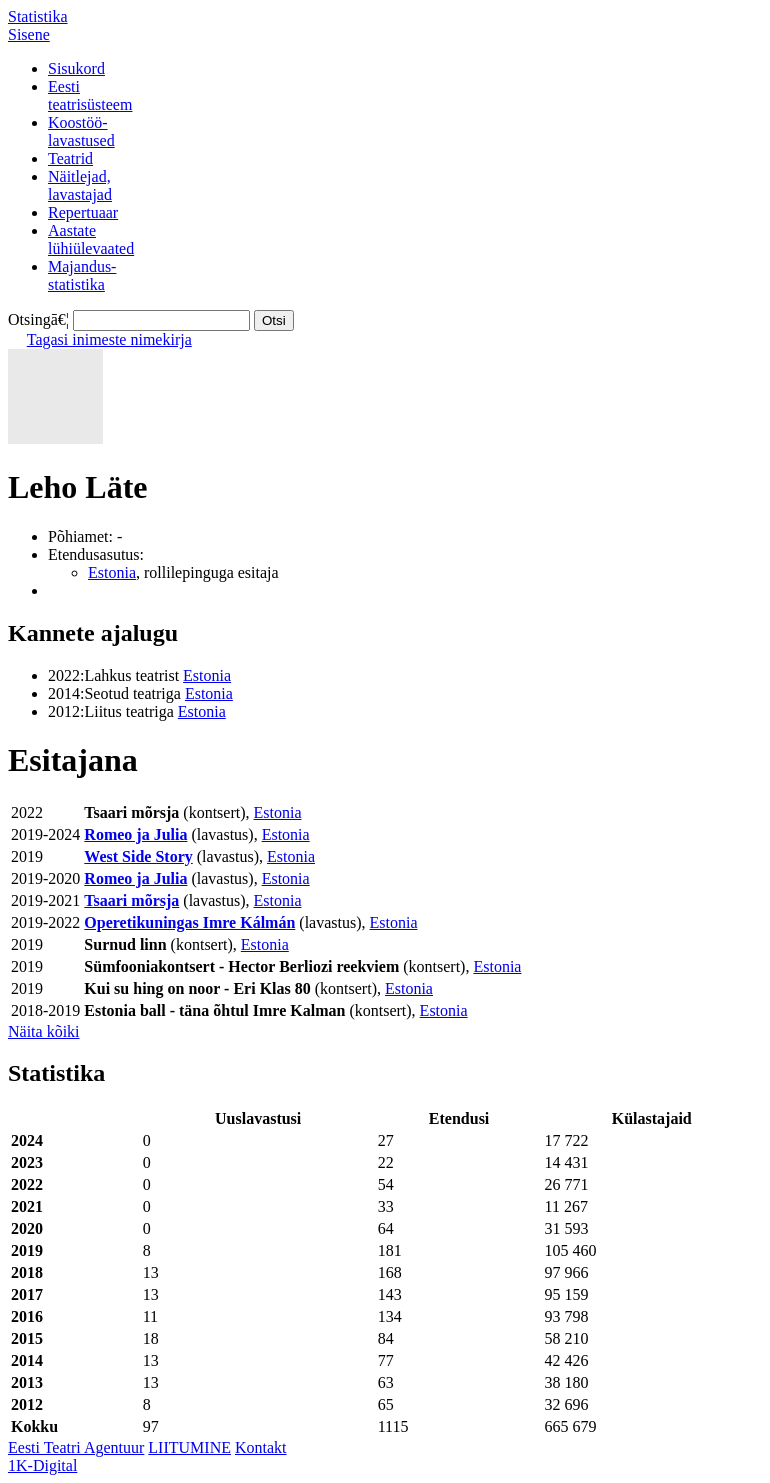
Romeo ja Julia (135, 834)
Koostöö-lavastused (81, 131)
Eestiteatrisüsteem (90, 95)
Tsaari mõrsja (131, 900)
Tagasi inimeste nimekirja (109, 339)
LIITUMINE (189, 1447)
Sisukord (76, 68)
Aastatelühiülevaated (91, 239)
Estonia (112, 572)
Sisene (29, 34)
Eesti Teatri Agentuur (76, 1447)
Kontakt (261, 1447)
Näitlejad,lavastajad (80, 185)
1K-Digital (42, 1465)
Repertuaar (83, 212)
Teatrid (70, 158)
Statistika (38, 16)
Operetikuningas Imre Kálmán (189, 922)
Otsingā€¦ (38, 319)
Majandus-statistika (82, 275)
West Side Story (138, 856)
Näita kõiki (44, 1031)
